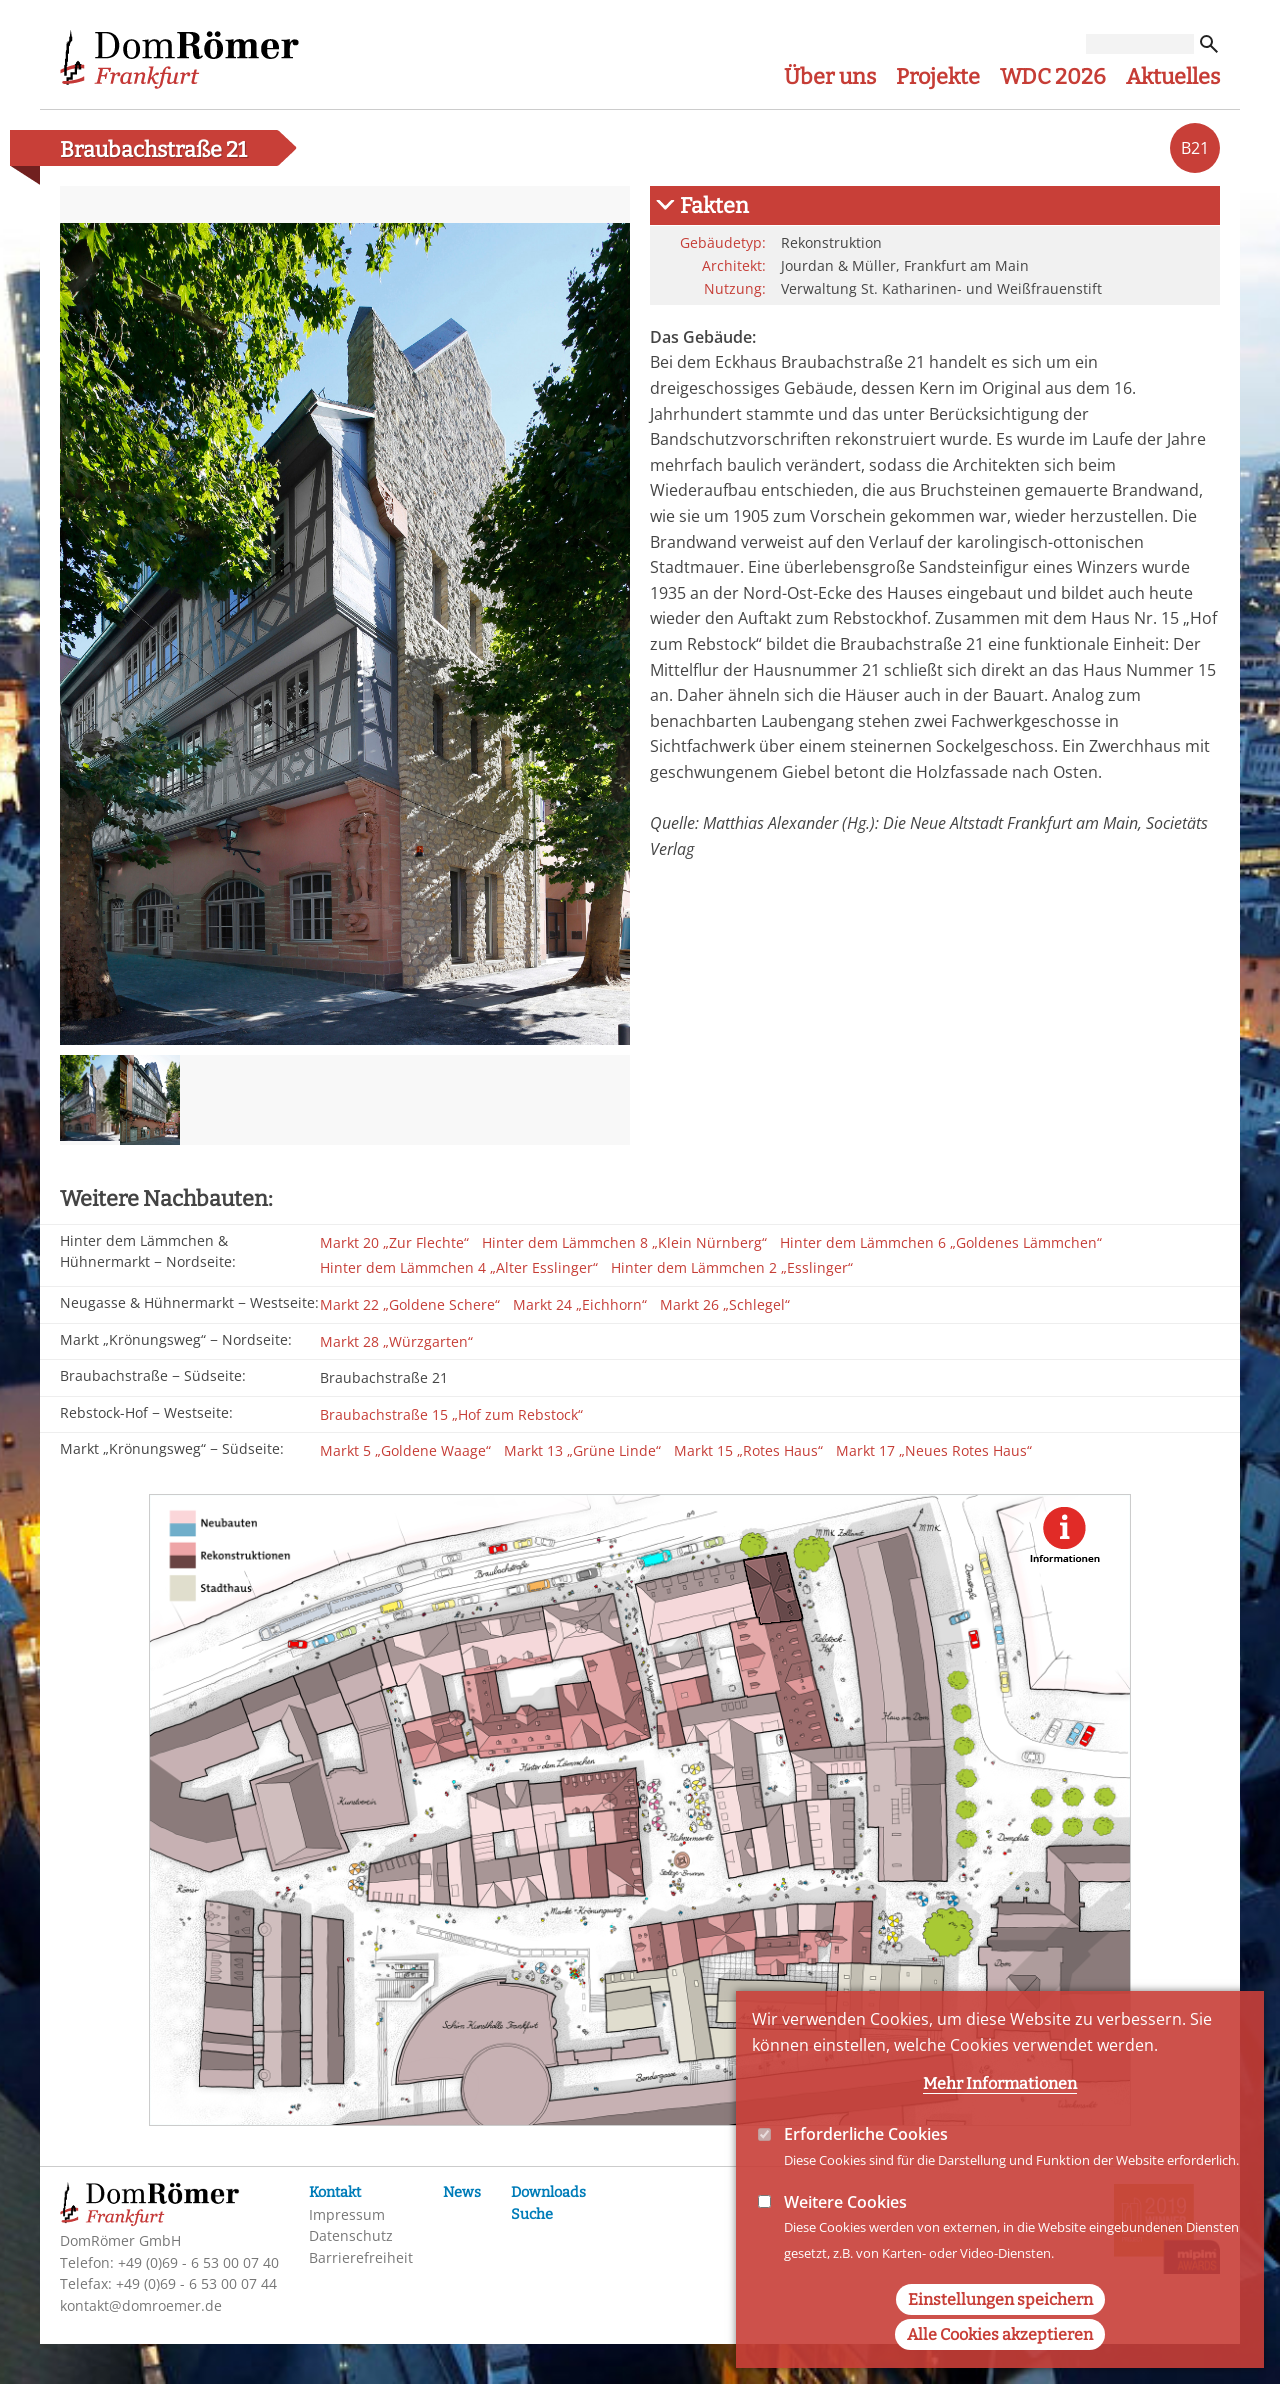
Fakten (714, 206)
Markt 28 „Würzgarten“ (396, 1341)
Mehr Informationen (1000, 2107)
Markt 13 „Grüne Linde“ (582, 1450)
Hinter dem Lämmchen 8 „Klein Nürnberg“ (624, 1242)
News (462, 2192)
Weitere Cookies (845, 2225)
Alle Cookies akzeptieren (1000, 2357)
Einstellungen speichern (1000, 2322)
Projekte (938, 77)
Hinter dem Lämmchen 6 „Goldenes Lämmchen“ (941, 1242)
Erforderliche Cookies (866, 2158)
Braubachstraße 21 (384, 1377)
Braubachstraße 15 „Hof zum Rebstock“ (451, 1414)
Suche (532, 2214)
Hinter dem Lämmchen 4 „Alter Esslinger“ (459, 1267)
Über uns (830, 77)
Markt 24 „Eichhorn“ (580, 1304)
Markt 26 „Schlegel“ (725, 1304)
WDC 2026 (1053, 77)
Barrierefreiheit (361, 2257)
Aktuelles (1173, 77)
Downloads (548, 2192)
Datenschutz (351, 2235)
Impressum (347, 2214)
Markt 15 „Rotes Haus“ (748, 1450)
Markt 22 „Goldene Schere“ (410, 1304)
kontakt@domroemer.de (141, 2305)
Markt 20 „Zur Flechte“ (394, 1242)
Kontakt (335, 2192)
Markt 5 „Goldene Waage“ (405, 1450)
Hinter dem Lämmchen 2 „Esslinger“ (732, 1267)
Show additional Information (1065, 1542)
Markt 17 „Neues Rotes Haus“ (934, 1450)
